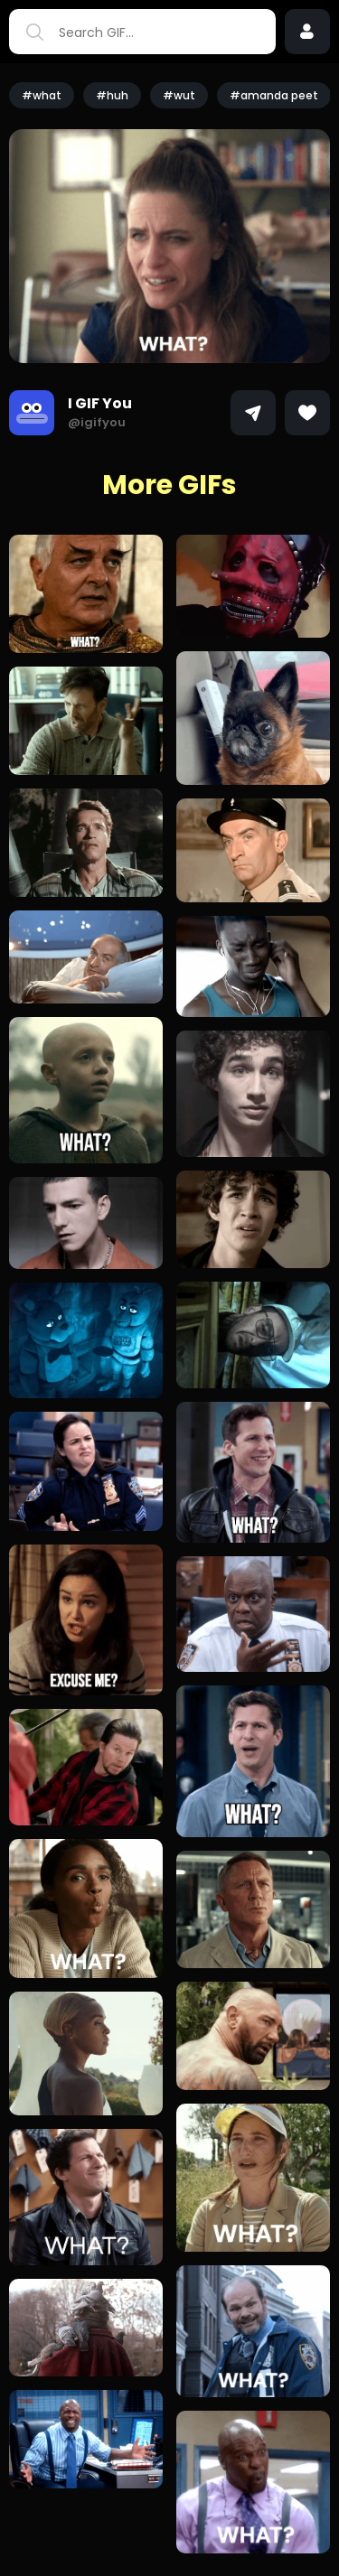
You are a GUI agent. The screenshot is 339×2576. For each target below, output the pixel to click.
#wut (179, 95)
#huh (112, 95)
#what (41, 95)
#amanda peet (274, 95)
